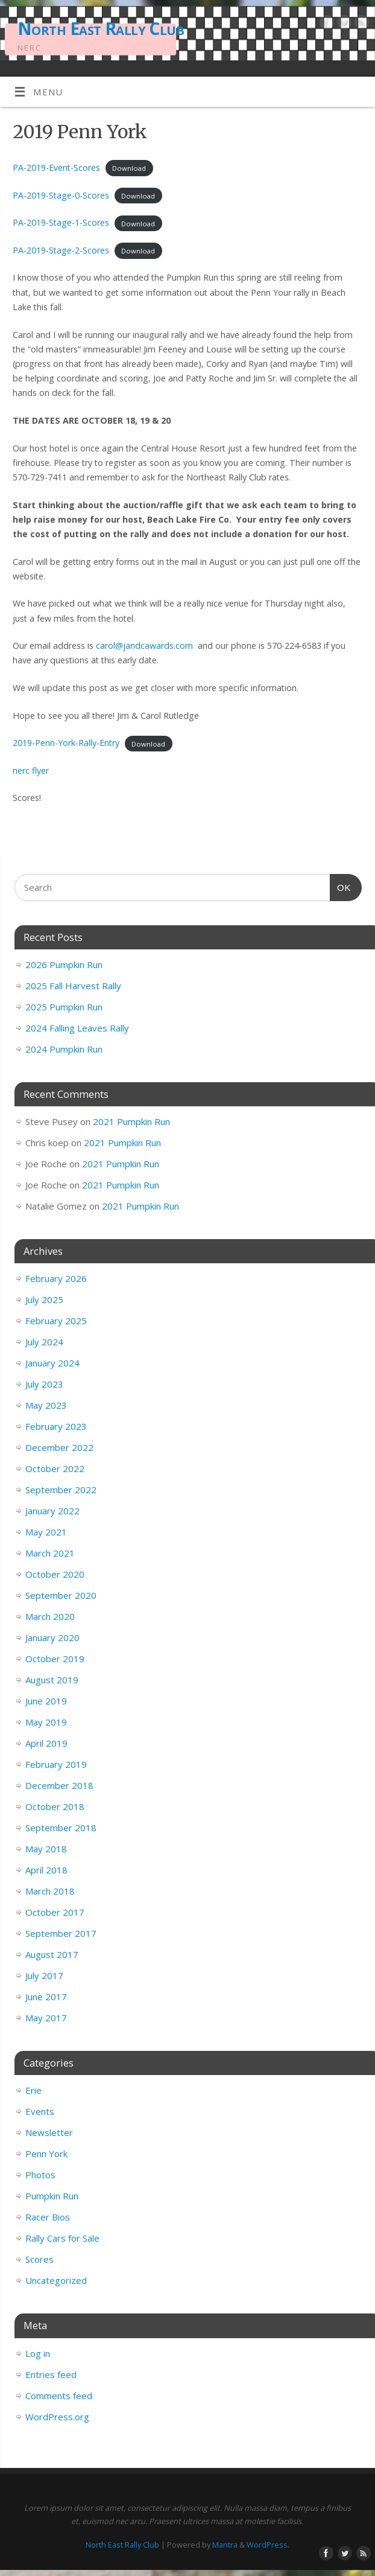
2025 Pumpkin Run (63, 1007)
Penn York (46, 2153)
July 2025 (44, 1299)
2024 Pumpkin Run (63, 1049)
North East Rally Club (100, 28)
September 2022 (60, 1490)
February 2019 (56, 1764)
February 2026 (56, 1278)
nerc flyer (31, 770)
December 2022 (59, 1447)
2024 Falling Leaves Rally (77, 1028)
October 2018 (54, 1806)
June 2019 (46, 1701)
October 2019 (54, 1659)
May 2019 (46, 1722)
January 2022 (52, 1511)
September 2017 (60, 1933)
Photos (40, 2175)
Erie (33, 2090)
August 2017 (51, 1954)
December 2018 (59, 1785)
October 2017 (54, 1912)
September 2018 (60, 1828)
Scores (39, 2259)
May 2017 (46, 2018)
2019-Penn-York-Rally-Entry (66, 742)
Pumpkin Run (51, 2196)
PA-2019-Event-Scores (56, 167)
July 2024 (44, 1342)
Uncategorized (56, 2280)
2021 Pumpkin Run (131, 1121)
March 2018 (50, 1891)
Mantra (225, 2544)
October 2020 (54, 1574)
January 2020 (52, 1637)
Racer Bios (47, 2217)
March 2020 (50, 1616)
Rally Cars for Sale (62, 2238)
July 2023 (44, 1384)
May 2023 (46, 1405)
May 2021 (46, 1532)
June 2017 (46, 1997)
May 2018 (46, 1849)
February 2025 (56, 1321)
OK (340, 886)
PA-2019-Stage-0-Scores (61, 195)
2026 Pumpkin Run (63, 964)
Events (39, 2111)
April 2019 (46, 1743)
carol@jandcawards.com (144, 645)
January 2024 (52, 1363)
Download (129, 168)
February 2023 (56, 1426)
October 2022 (54, 1468)
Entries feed (51, 2374)
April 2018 (46, 1870)
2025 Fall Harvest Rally (73, 986)
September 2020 (60, 1595)
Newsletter (49, 2132)
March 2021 (50, 1553)
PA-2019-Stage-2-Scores (61, 250)
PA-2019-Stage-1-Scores (61, 222)
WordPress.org (57, 2417)
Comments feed (58, 2395)
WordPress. (268, 2544)
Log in (37, 2353)
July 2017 (44, 1975)
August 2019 (51, 1680)
